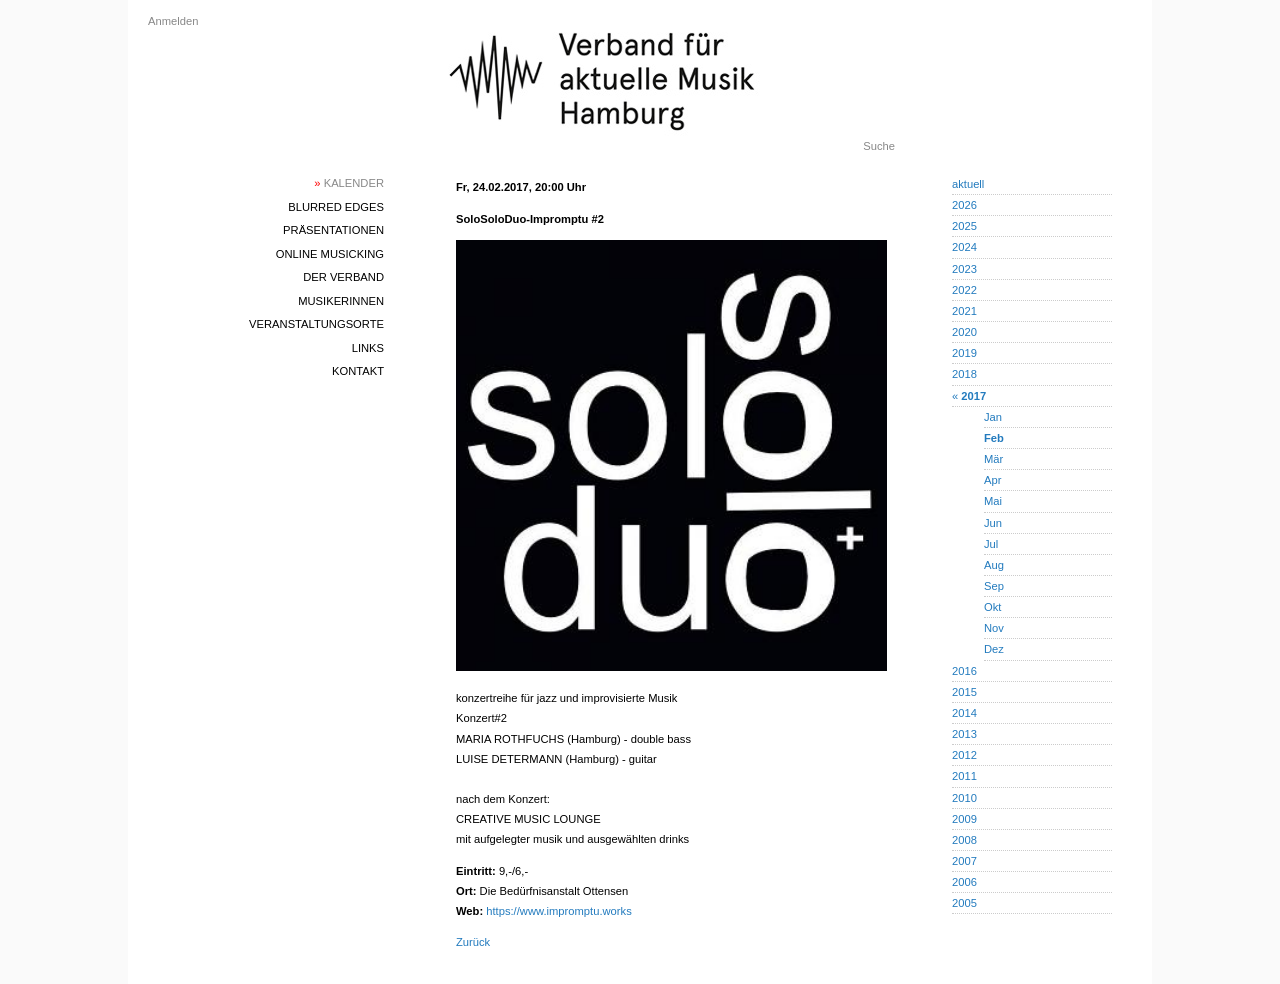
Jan (993, 417)
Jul (991, 544)
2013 (964, 734)
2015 (964, 692)
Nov (994, 628)
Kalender (349, 183)
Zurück (473, 942)
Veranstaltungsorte (316, 324)
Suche (879, 146)
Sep (994, 586)
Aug (994, 565)
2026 (964, 205)
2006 (964, 882)
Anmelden (173, 21)
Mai (993, 501)
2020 (964, 332)
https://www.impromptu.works (558, 911)
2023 (964, 269)
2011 (964, 776)
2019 (964, 353)
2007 (964, 861)
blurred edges (336, 207)
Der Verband (343, 277)
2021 (964, 311)
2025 (964, 226)
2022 (964, 290)
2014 (964, 713)
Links (368, 348)
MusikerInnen (341, 301)
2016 (964, 671)
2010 (964, 798)
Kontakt (358, 371)
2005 (964, 903)
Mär (993, 459)
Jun (993, 523)
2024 (964, 247)
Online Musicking (330, 254)
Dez (994, 649)
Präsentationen (333, 230)
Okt (992, 607)
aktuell (968, 184)
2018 (964, 374)
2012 (964, 755)
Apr (992, 480)
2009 (964, 819)
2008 (964, 840)
